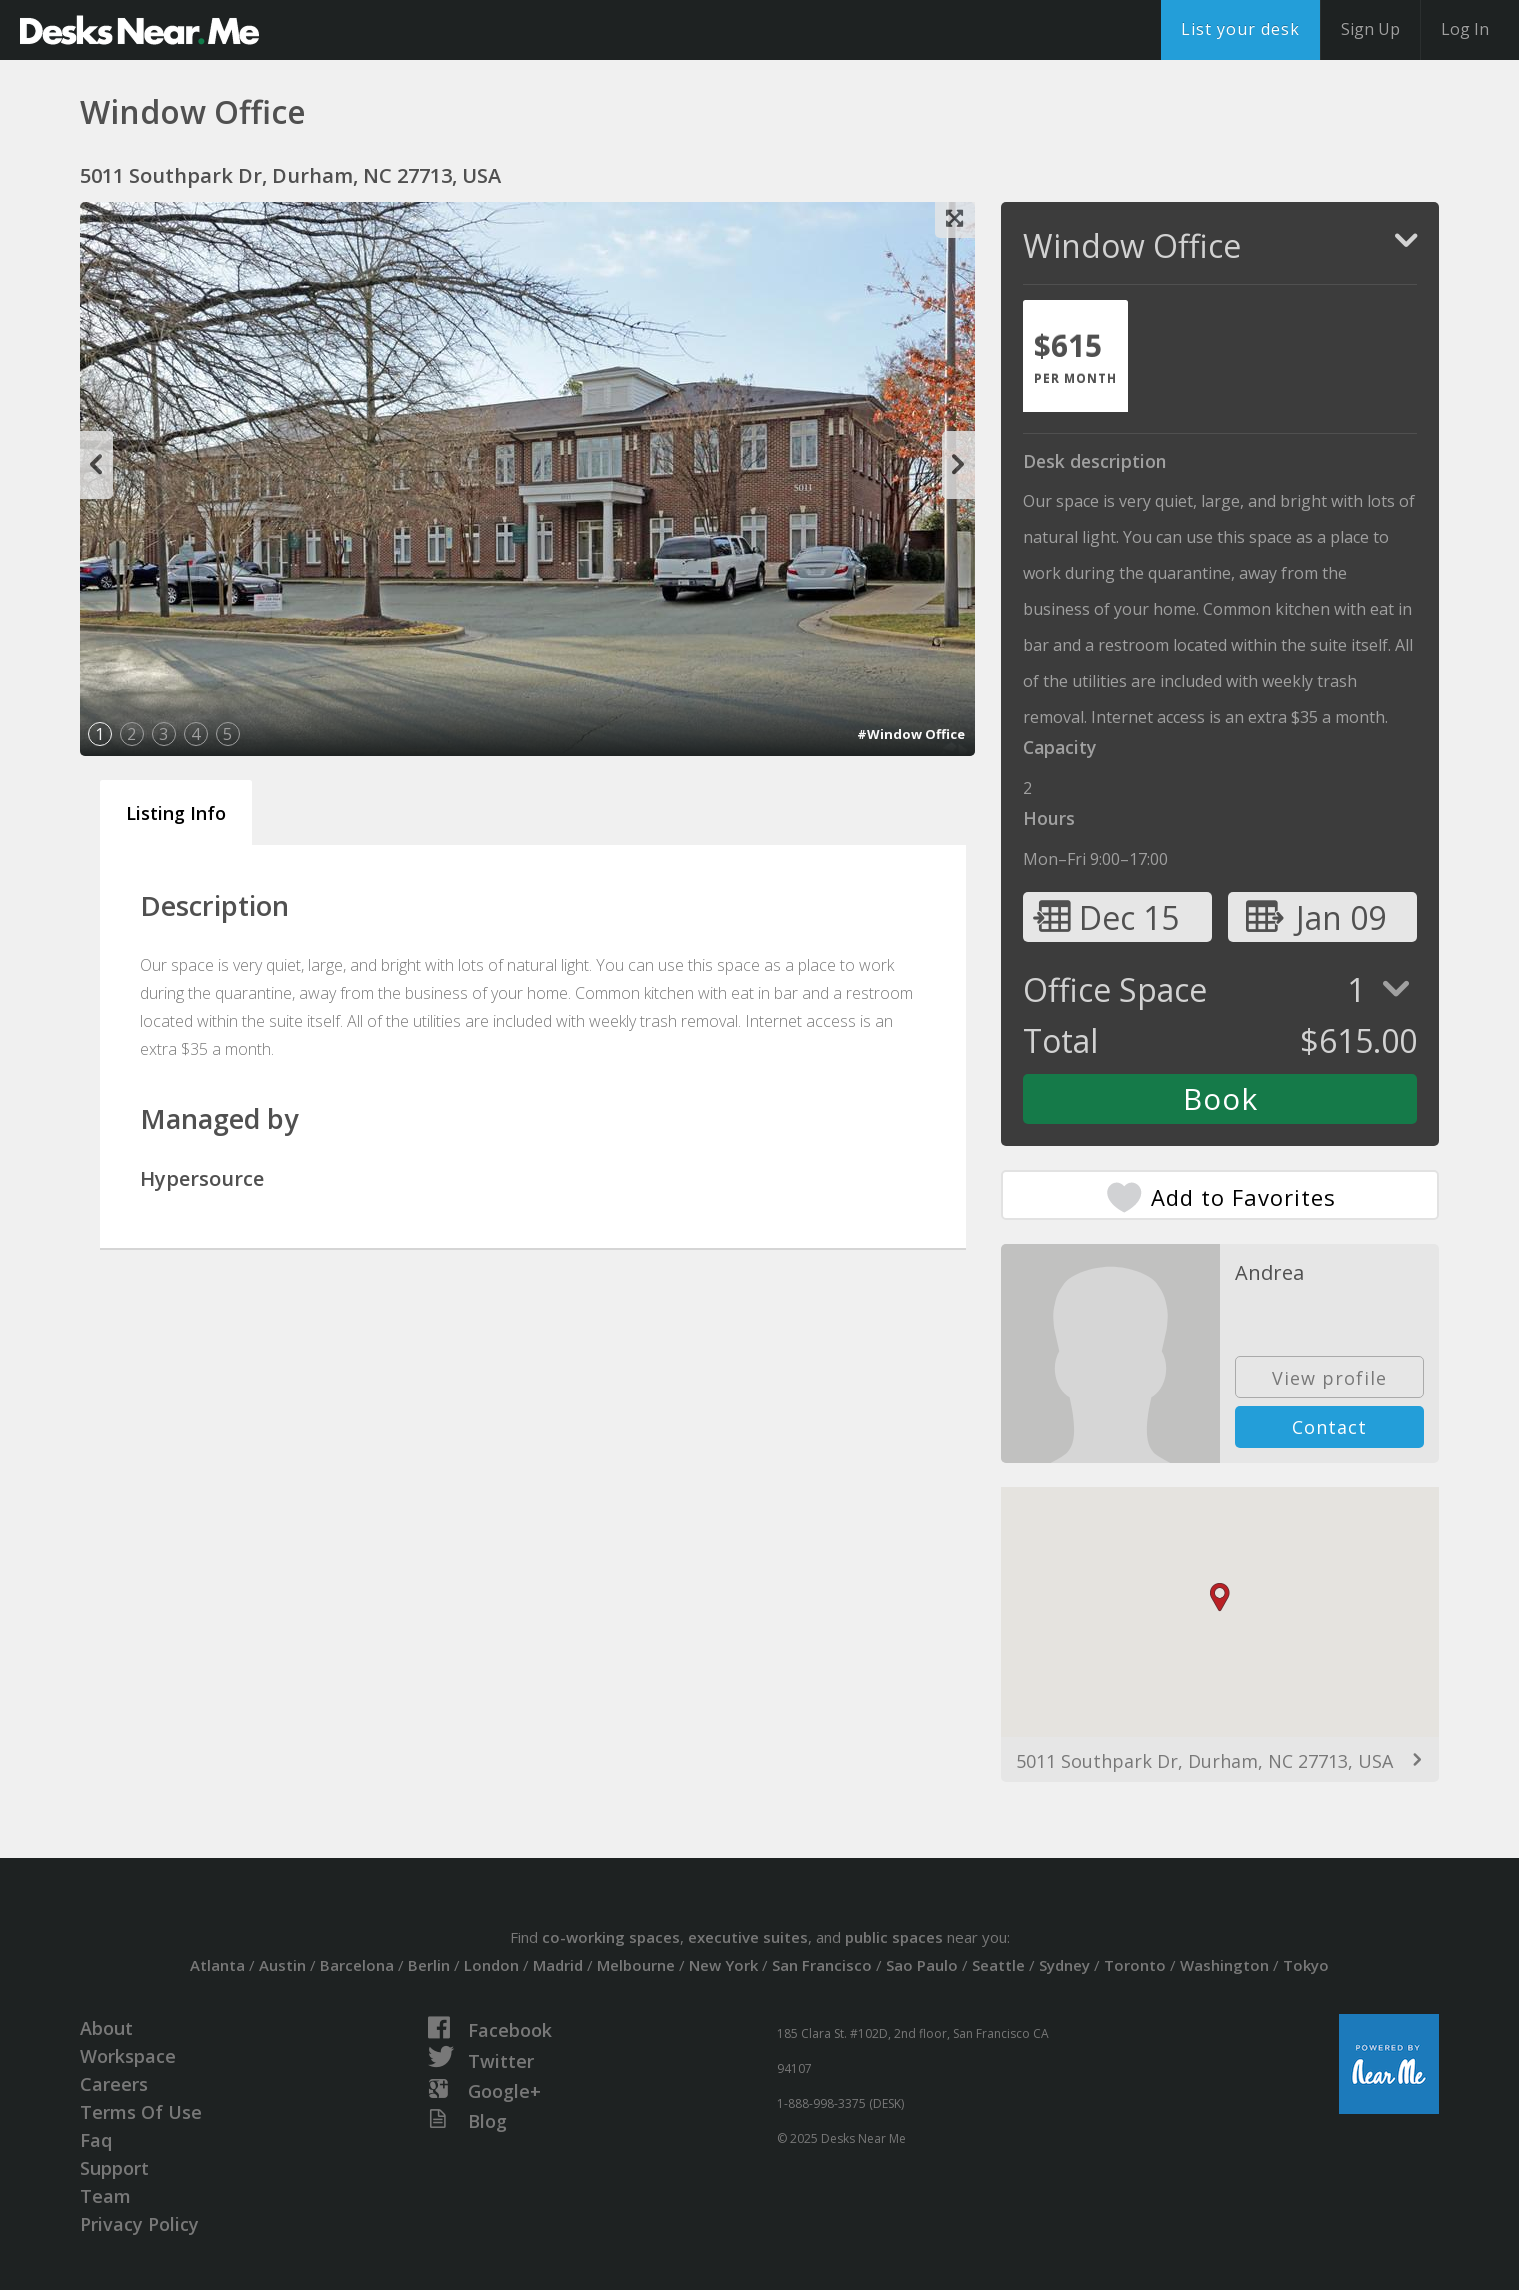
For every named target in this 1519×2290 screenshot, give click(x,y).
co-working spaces (611, 1937)
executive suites (748, 1937)
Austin (282, 1965)
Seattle (998, 1965)
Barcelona (357, 1965)
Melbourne (636, 1965)
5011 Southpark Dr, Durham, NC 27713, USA (1204, 1761)
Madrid (558, 1965)
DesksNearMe (139, 30)
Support (114, 2168)
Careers (114, 2084)
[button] (1220, 1597)
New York (723, 1965)
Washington (1224, 1965)
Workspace (128, 2056)
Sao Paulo (922, 1965)
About (106, 2028)
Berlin (429, 1965)
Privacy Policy (139, 2224)
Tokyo (1306, 1965)
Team (105, 2196)
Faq (96, 2140)
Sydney (1064, 1965)
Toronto (1135, 1965)
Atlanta (217, 1965)
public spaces (894, 1937)
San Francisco (822, 1965)
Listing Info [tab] (176, 813)
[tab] (1075, 356)
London (491, 1965)
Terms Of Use (141, 2112)
